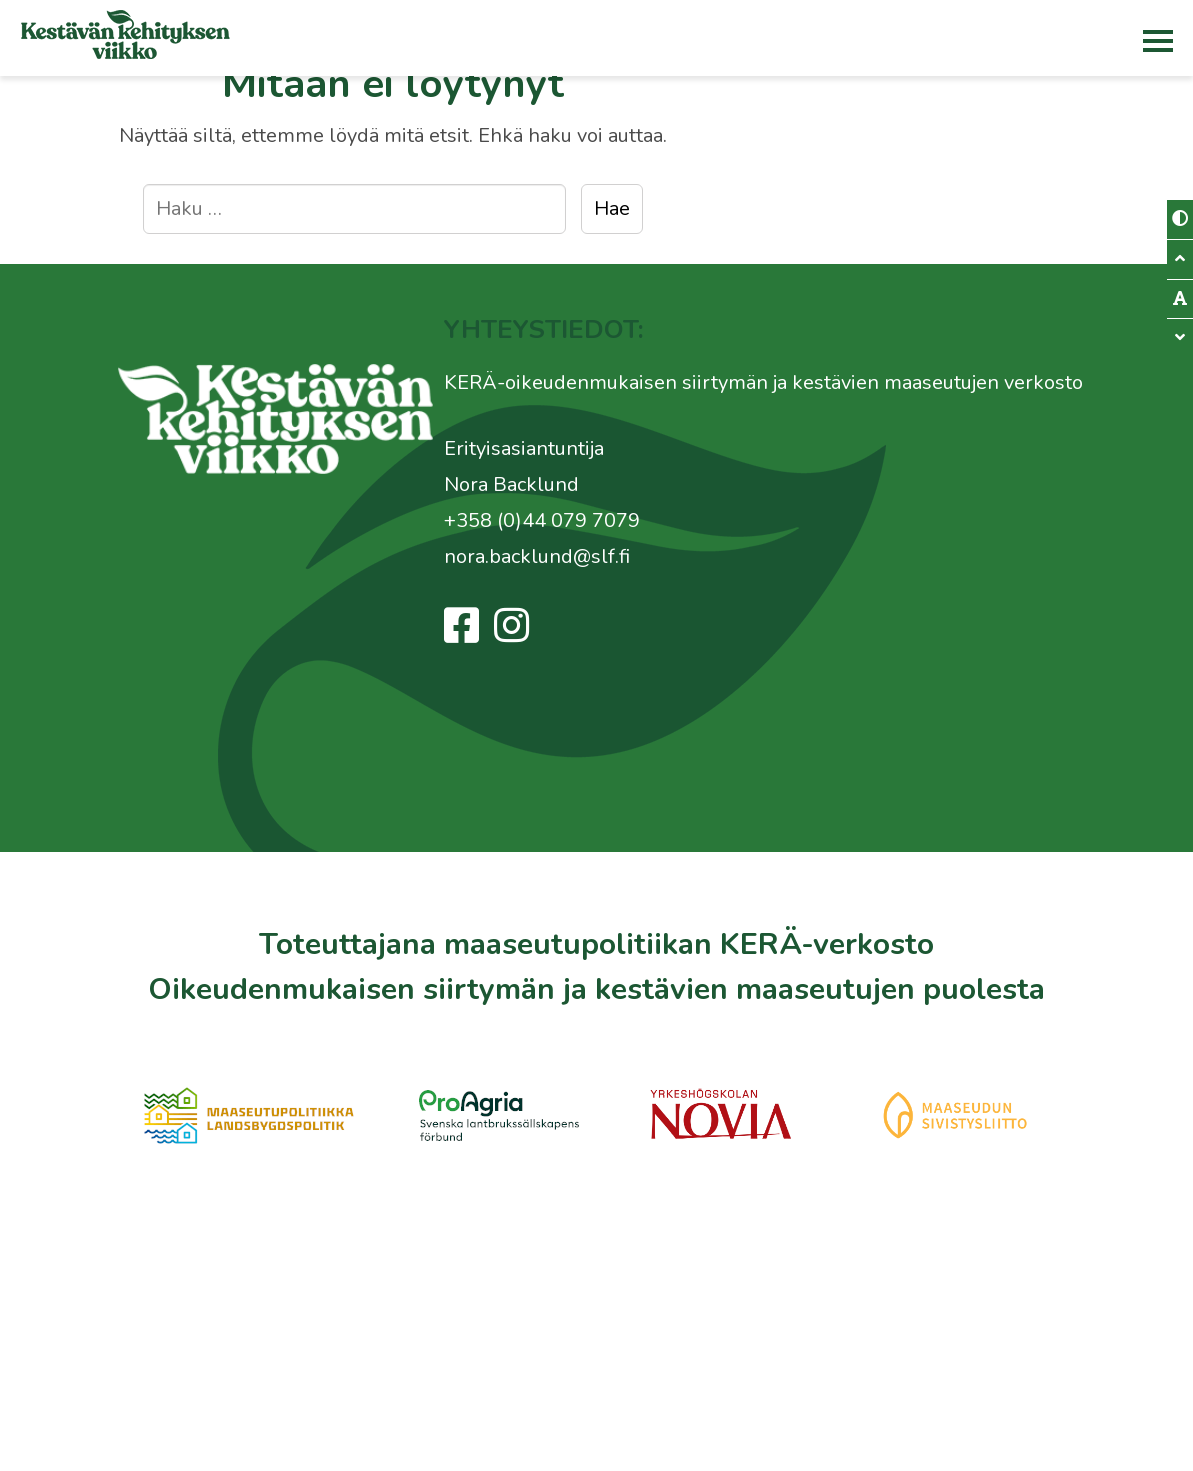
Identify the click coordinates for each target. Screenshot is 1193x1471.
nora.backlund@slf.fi (537, 556)
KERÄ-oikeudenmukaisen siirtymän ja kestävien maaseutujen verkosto (763, 382)
